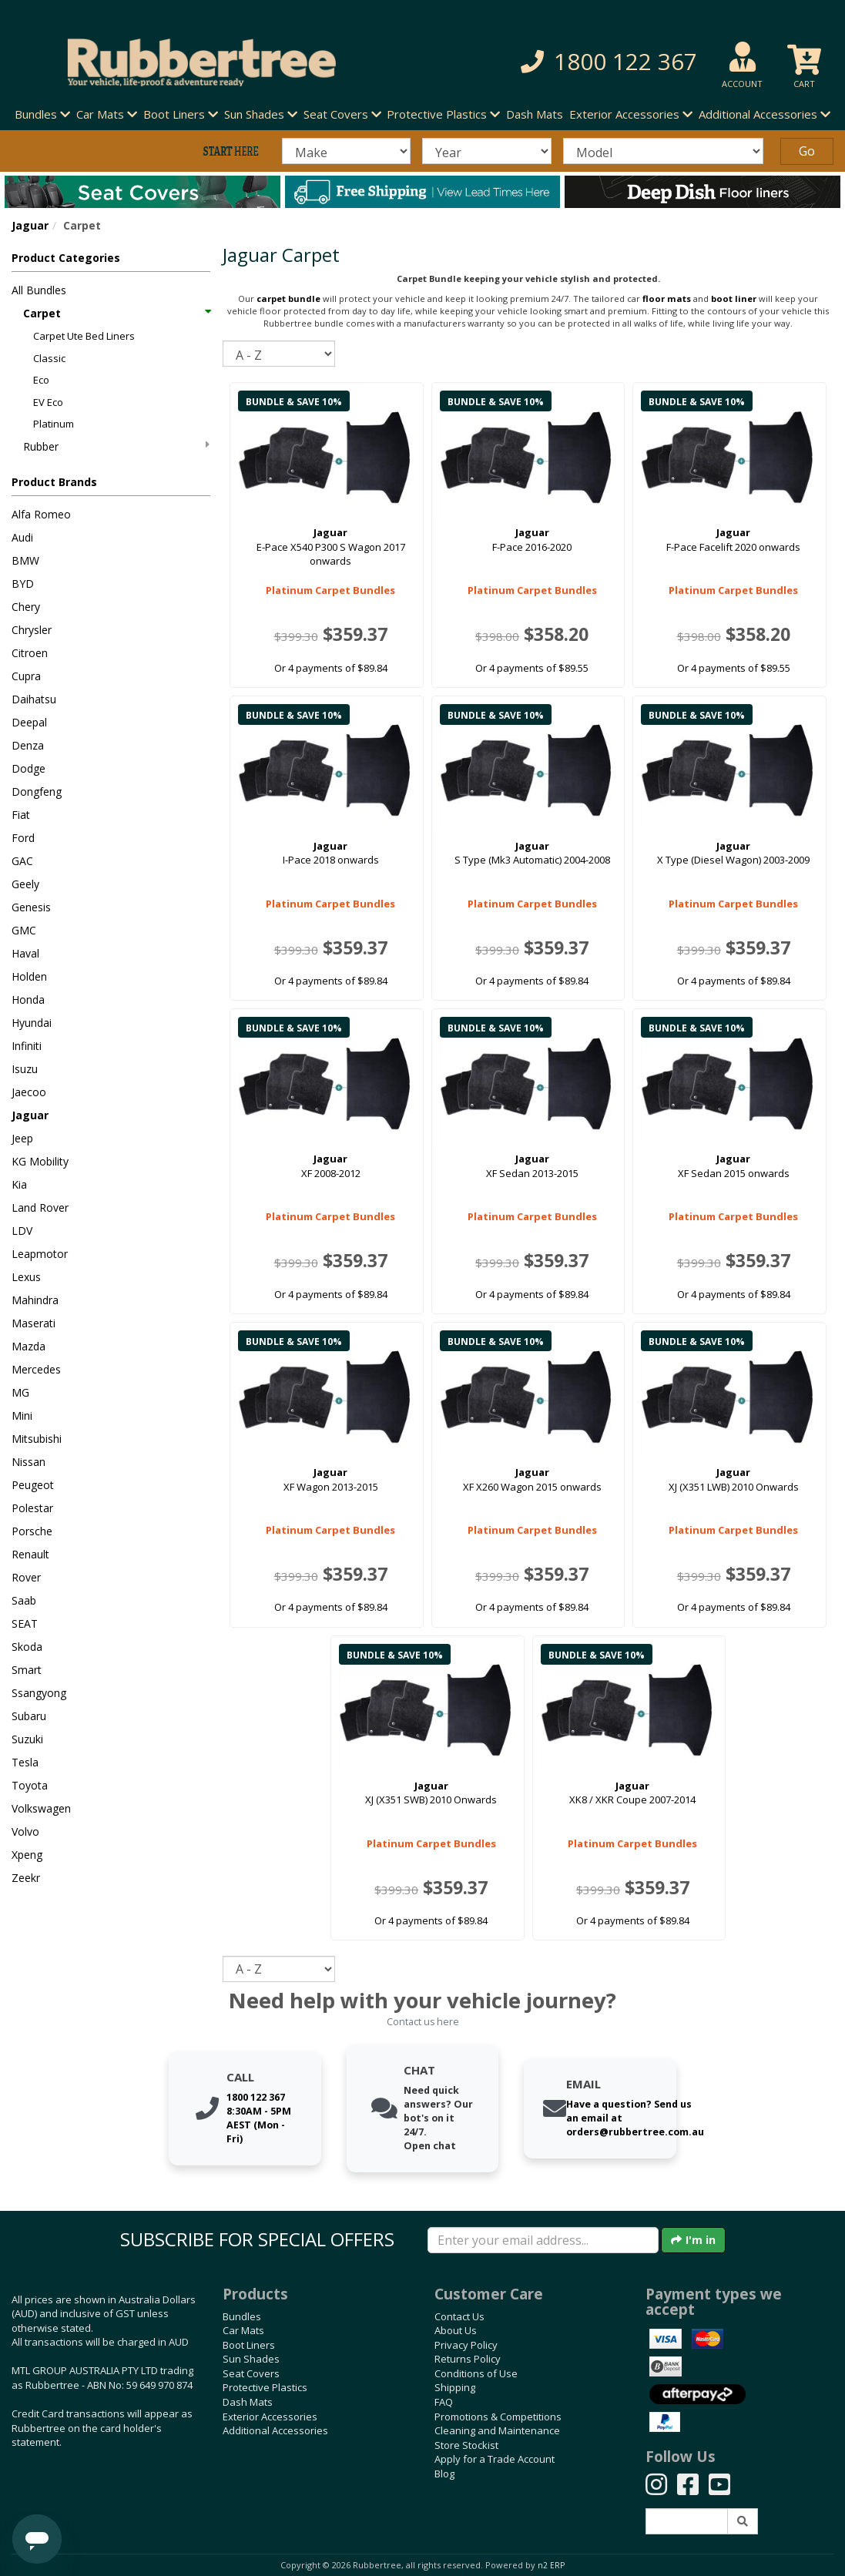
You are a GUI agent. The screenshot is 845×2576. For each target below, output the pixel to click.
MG (20, 1392)
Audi (22, 537)
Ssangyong (39, 1692)
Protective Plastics (265, 2387)
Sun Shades (251, 2359)
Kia (19, 1184)
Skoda (27, 1646)
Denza (28, 745)
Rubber (116, 446)
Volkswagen (41, 1808)
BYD (23, 583)
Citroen (30, 653)
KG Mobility (40, 1161)
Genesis (31, 907)
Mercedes (36, 1369)
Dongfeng (37, 791)
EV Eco (48, 402)
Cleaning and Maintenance (497, 2430)
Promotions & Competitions (498, 2416)
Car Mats (243, 2330)
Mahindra (35, 1300)
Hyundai (32, 1022)
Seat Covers (251, 2373)
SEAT (25, 1623)
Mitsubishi (37, 1438)
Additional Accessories (275, 2430)
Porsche (32, 1531)
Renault (30, 1554)
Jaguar (30, 225)
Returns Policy (467, 2359)
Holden (29, 976)
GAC (22, 861)
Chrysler (32, 629)
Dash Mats (534, 114)
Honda (28, 999)
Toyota (30, 1785)
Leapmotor (40, 1253)
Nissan (28, 1461)
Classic (49, 358)
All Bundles (39, 290)
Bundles (242, 2316)
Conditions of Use (476, 2373)
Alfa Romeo (41, 514)
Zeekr (26, 1877)
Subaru (29, 1716)
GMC (24, 930)
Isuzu (25, 1069)
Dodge (28, 768)
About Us (455, 2330)
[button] (589, 62)
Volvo (25, 1831)
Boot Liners (249, 2345)
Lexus (26, 1277)
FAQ (443, 2402)
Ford (23, 837)
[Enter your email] (543, 2240)
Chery (26, 606)
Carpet (116, 313)
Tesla (25, 1762)
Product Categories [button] (66, 257)
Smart (27, 1669)
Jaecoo (29, 1092)
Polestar (32, 1508)
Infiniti (27, 1045)
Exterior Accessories (270, 2416)
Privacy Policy (466, 2345)
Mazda (28, 1346)
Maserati (33, 1323)
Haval (25, 953)
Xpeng (27, 1854)
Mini (22, 1415)
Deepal (29, 722)
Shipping (454, 2387)
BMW (25, 560)
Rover (26, 1577)
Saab (24, 1600)
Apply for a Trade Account (494, 2459)
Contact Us (459, 2316)
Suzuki (27, 1739)
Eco (41, 380)
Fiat (21, 814)
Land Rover (40, 1207)
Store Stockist (466, 2445)
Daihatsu (34, 699)
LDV (22, 1230)
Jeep (22, 1138)
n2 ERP (551, 2565)
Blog (444, 2473)
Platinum (53, 424)
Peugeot (33, 1485)
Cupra (26, 676)
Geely (25, 884)
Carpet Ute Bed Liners (84, 336)
